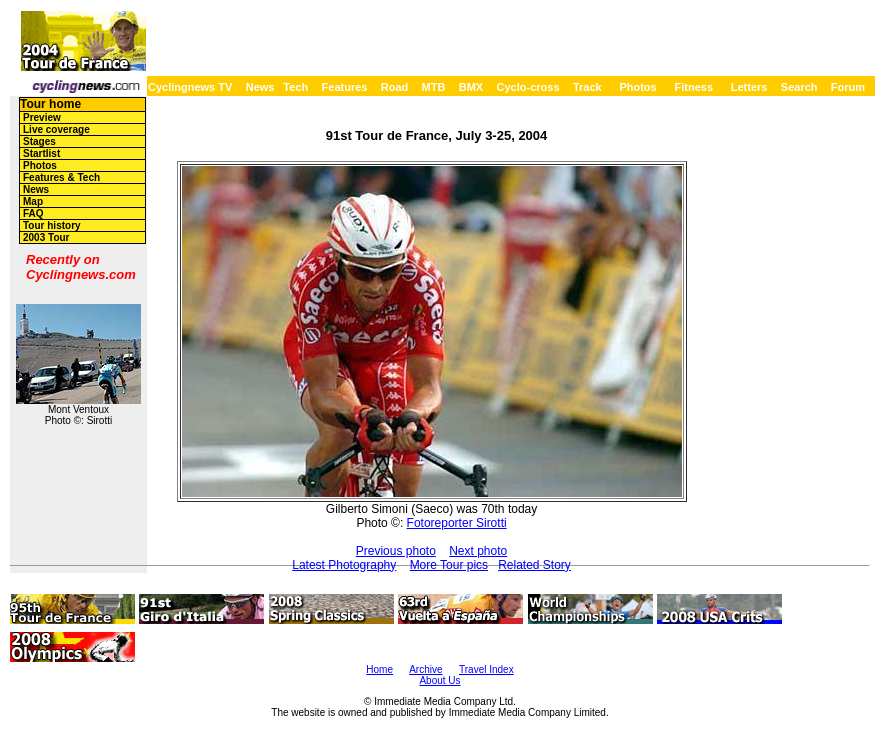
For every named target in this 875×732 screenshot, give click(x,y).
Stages (39, 141)
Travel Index (486, 669)
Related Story (534, 565)
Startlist (41, 153)
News (260, 87)
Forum (848, 87)
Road (395, 87)
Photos (637, 87)
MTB (434, 87)
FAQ (33, 213)
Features (345, 87)
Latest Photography (344, 565)
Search (799, 87)
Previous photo (396, 551)
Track (587, 87)
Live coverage (56, 129)
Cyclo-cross (528, 87)
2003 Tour (46, 237)
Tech (295, 87)
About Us (439, 680)
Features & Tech (61, 177)
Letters (749, 87)
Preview (42, 117)
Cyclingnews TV (190, 87)
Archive (425, 669)
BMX (471, 87)
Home (379, 669)
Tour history (52, 225)
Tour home (50, 104)
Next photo (478, 551)
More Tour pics (449, 565)
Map (33, 201)
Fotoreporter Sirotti (457, 523)
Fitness (693, 87)
